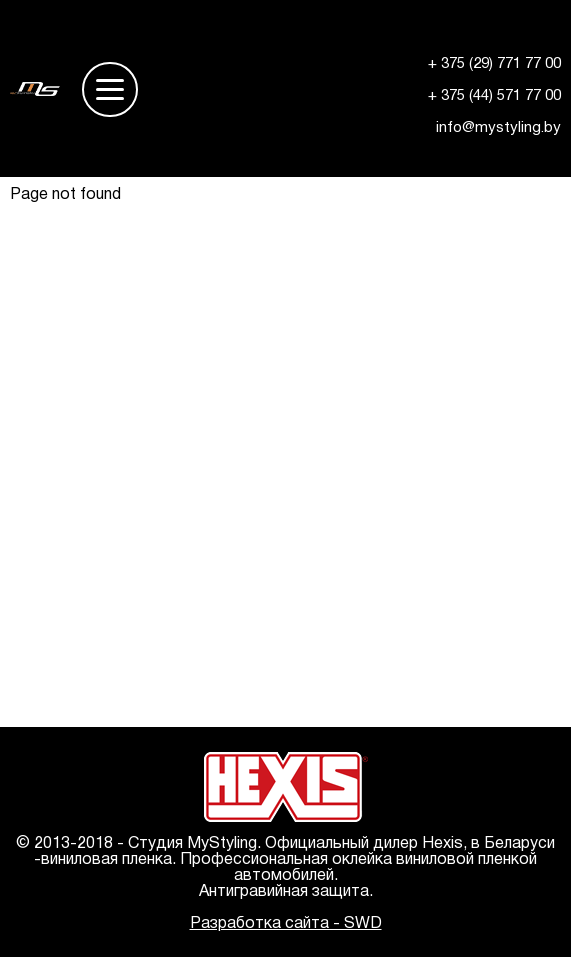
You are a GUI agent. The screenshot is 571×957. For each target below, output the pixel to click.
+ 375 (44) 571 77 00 (494, 96)
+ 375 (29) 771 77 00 (494, 64)
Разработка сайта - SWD (286, 924)
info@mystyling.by (498, 128)
